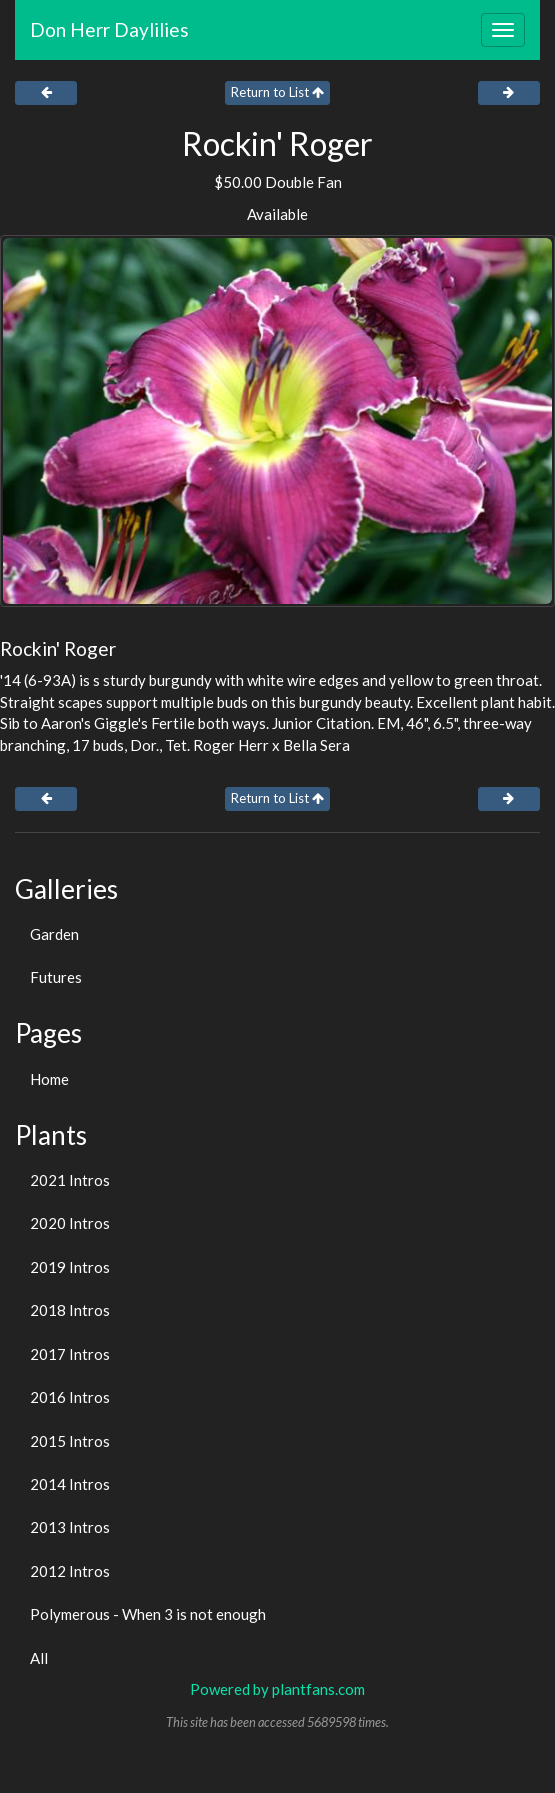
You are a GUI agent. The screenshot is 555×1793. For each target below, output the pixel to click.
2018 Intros (70, 1310)
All (39, 1658)
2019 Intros (70, 1267)
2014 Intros (70, 1484)
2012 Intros (70, 1571)
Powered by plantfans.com (277, 1689)
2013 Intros (70, 1527)
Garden (54, 934)
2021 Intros (70, 1180)
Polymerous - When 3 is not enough (148, 1614)
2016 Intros (70, 1397)
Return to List (277, 92)
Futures (56, 977)
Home (49, 1079)
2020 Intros (70, 1223)
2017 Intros (70, 1354)
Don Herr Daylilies (109, 29)
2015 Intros (70, 1441)
